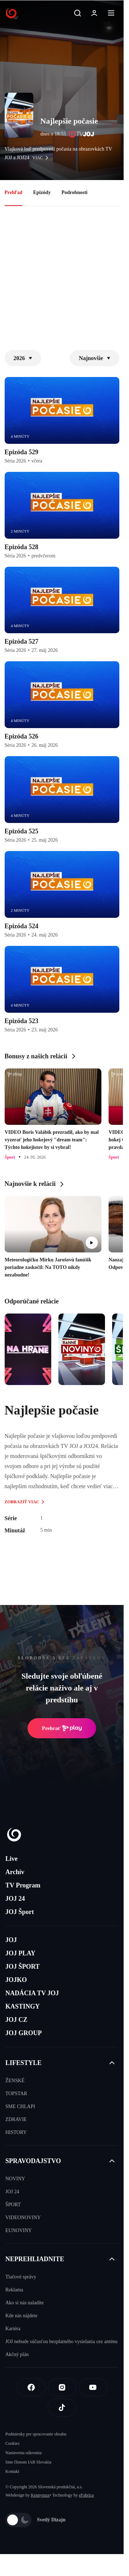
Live (11, 1858)
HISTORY (16, 2132)
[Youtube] (92, 2387)
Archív (14, 1872)
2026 (23, 358)
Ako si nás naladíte (24, 2302)
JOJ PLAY (20, 1953)
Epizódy (42, 192)
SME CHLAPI (20, 2106)
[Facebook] (31, 2387)
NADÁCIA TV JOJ (32, 1993)
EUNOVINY (18, 2230)
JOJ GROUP (23, 2033)
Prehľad (14, 192)
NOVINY (15, 2178)
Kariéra (12, 2328)
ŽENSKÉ (15, 2080)
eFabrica (86, 2495)
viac (42, 157)
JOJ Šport (19, 1911)
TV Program (22, 1885)
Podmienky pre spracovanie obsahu (35, 2434)
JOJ (11, 1940)
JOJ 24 (15, 1898)
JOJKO (16, 1979)
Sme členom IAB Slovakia (28, 2462)
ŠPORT (13, 2204)
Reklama (14, 2289)
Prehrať (62, 1728)
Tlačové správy (20, 2277)
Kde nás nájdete (21, 2315)
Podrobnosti (74, 192)
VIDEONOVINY (23, 2217)
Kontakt (12, 2471)
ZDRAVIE (16, 2119)
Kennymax (40, 2495)
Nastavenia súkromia (23, 2452)
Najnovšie (94, 358)
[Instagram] (62, 2387)
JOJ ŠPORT (22, 1966)
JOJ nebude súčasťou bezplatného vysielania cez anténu (61, 2341)
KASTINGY (22, 2006)
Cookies (12, 2443)
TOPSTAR (16, 2093)
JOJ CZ (16, 2019)
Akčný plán (17, 2354)
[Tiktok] (62, 2407)
